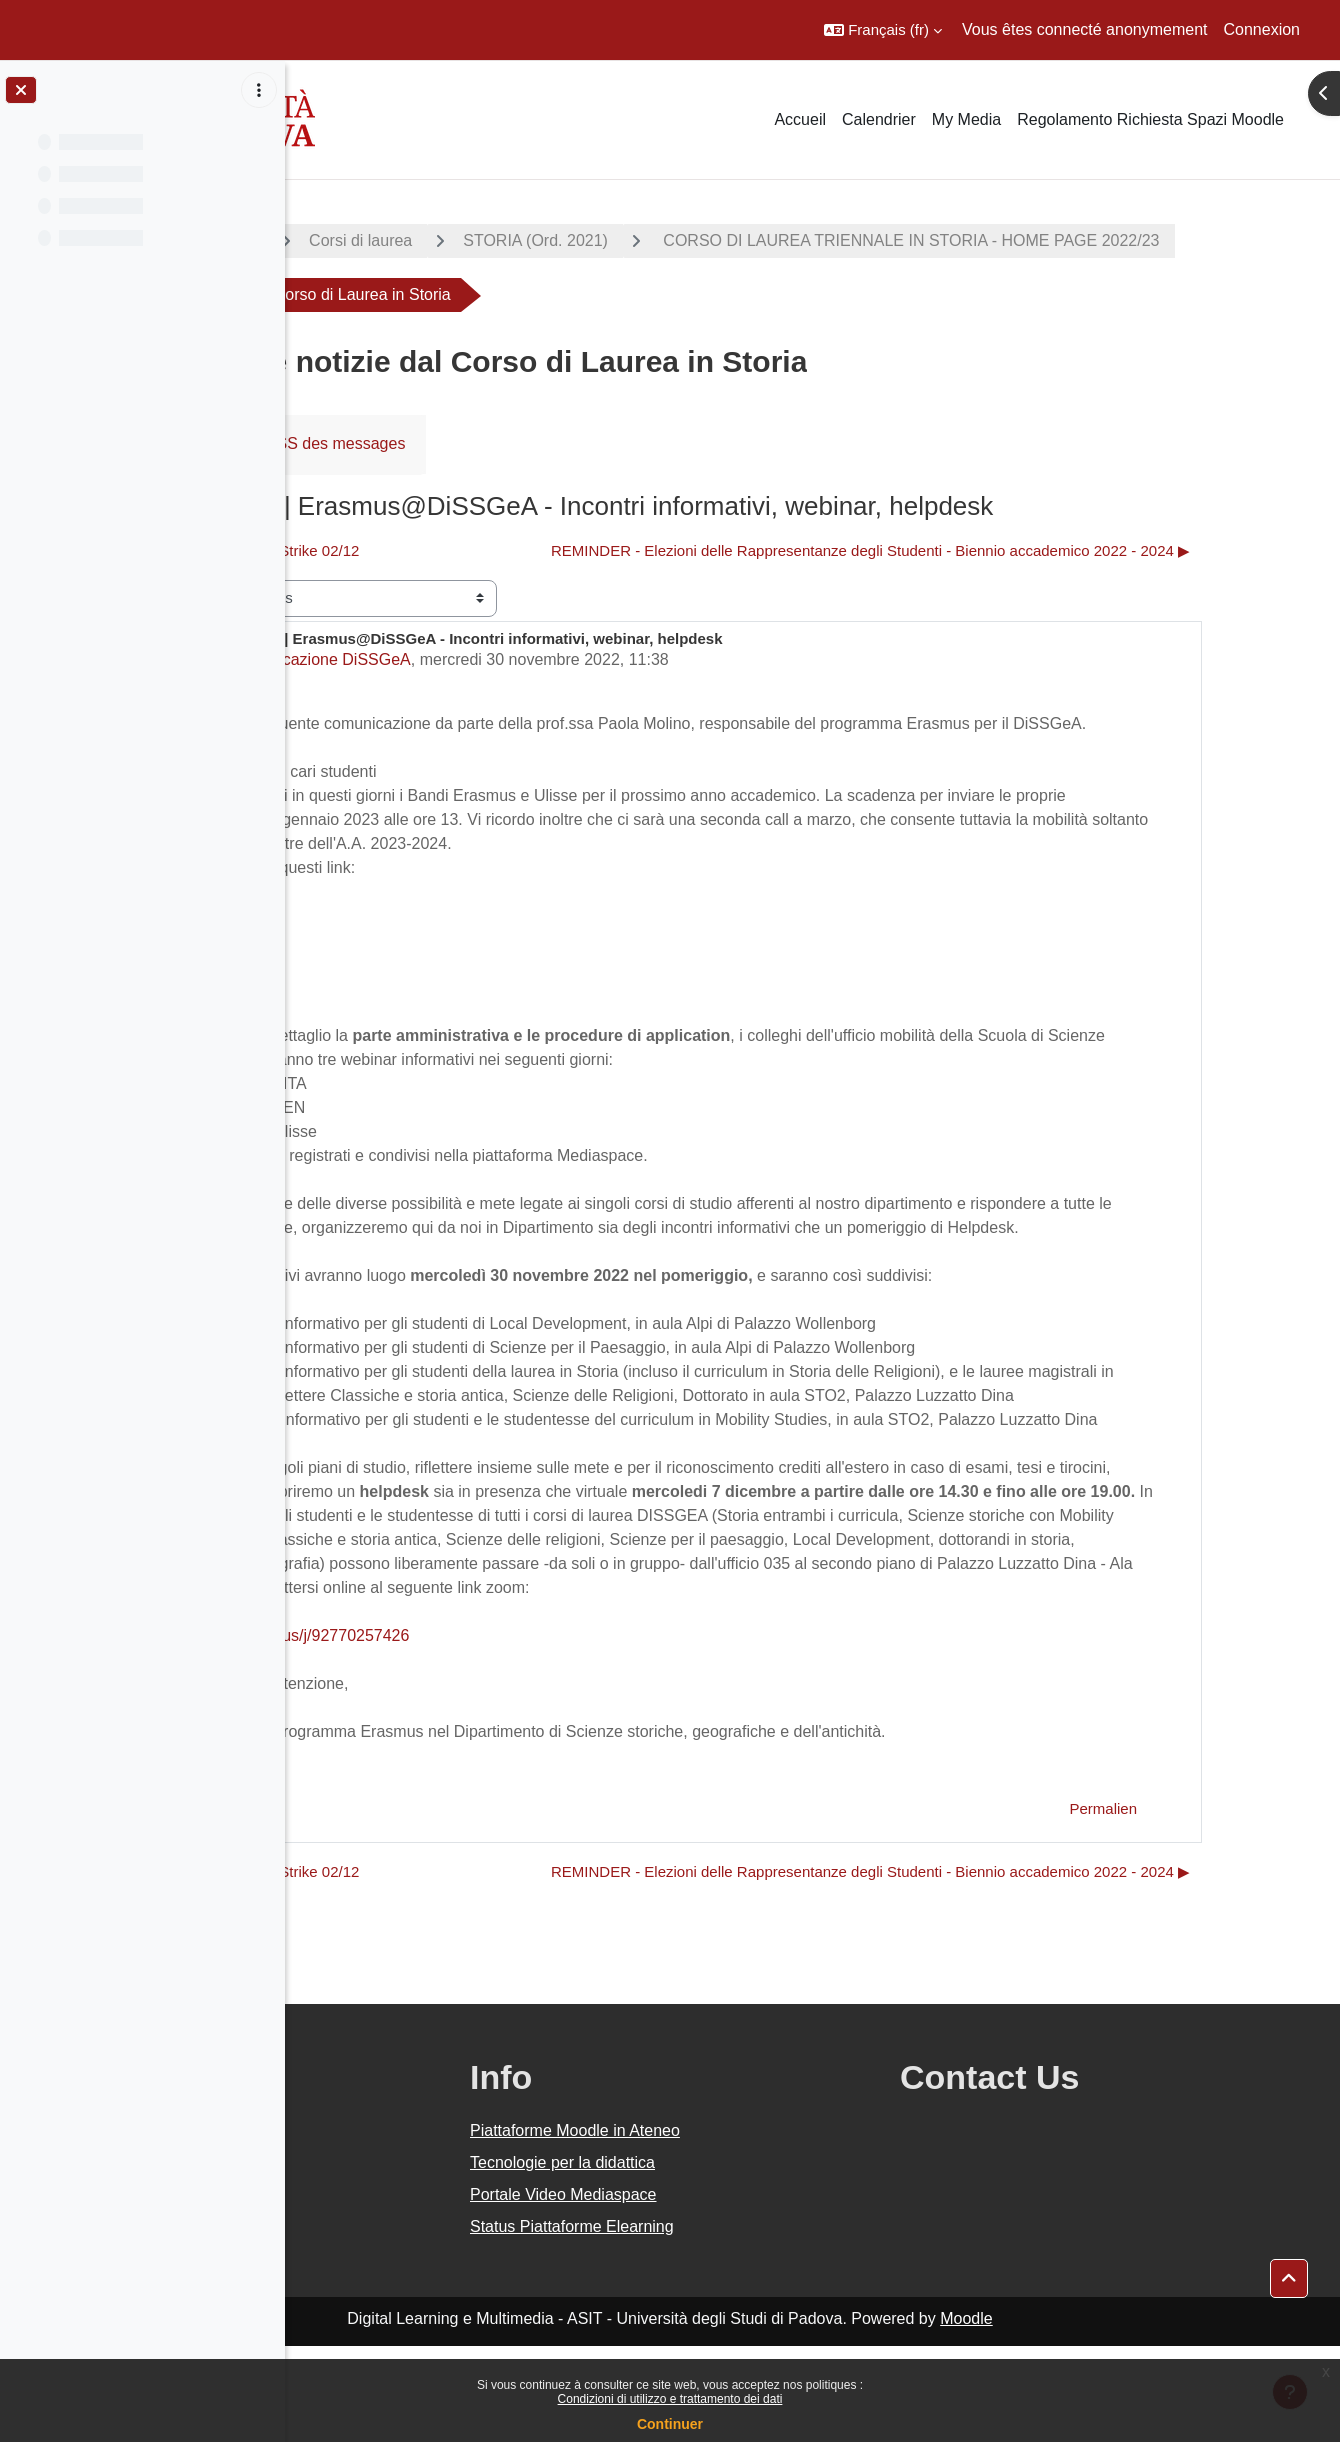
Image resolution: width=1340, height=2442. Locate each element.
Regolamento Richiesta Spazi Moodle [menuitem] (1150, 119)
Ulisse (354, 987)
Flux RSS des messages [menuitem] (502, 443)
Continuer (670, 2424)
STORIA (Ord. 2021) (720, 240)
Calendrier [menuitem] (879, 119)
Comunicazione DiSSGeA (504, 659)
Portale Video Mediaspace (753, 2290)
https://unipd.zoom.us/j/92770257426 (463, 1731)
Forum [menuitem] (351, 443)
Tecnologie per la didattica (752, 2258)
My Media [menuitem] (966, 119)
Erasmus (363, 939)
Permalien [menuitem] (1203, 1904)
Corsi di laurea (545, 240)
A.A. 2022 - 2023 (383, 240)
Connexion (1262, 29)
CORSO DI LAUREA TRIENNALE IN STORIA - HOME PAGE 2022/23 (594, 294)
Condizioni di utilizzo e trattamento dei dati (670, 2399)
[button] (883, 30)
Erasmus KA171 (390, 963)
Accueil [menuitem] (800, 119)
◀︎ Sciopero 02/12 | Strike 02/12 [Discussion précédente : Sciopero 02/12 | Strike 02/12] (439, 550)
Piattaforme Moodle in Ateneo (765, 2226)
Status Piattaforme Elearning (762, 2322)
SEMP (354, 1011)
